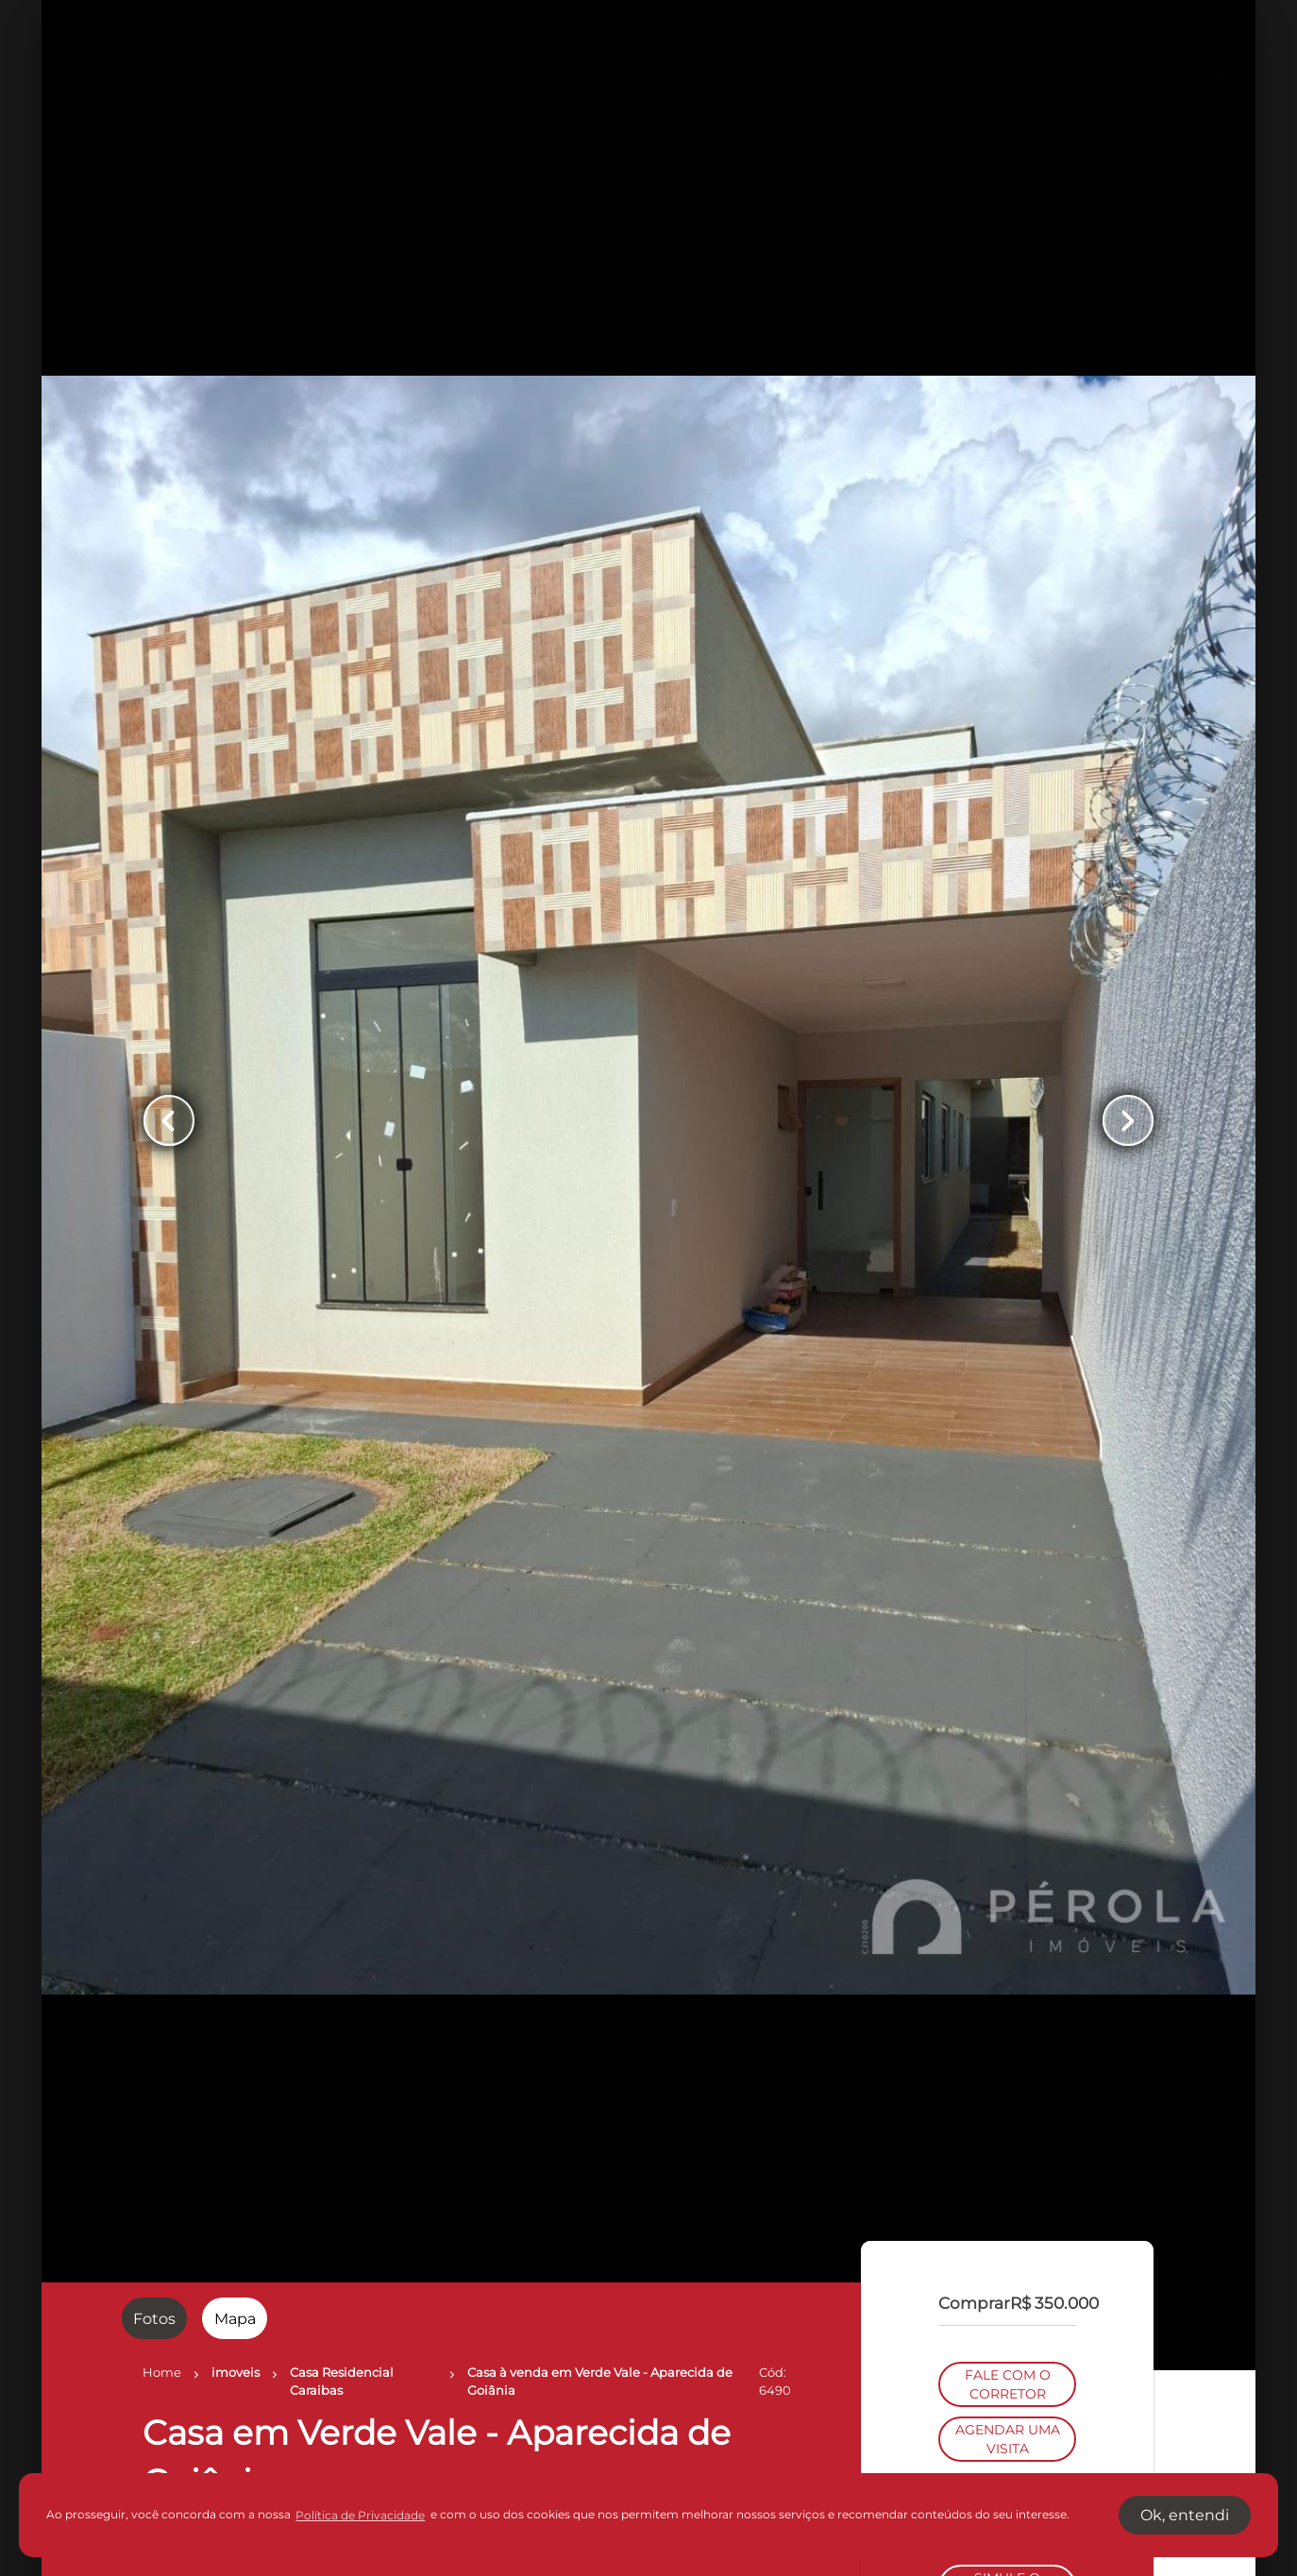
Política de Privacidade (360, 2515)
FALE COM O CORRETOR (1008, 1275)
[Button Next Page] (1128, 1120)
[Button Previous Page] (168, 1120)
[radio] (154, 2318)
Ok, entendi (1184, 2515)
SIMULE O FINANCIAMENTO (1007, 1478)
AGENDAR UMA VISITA (1007, 1330)
